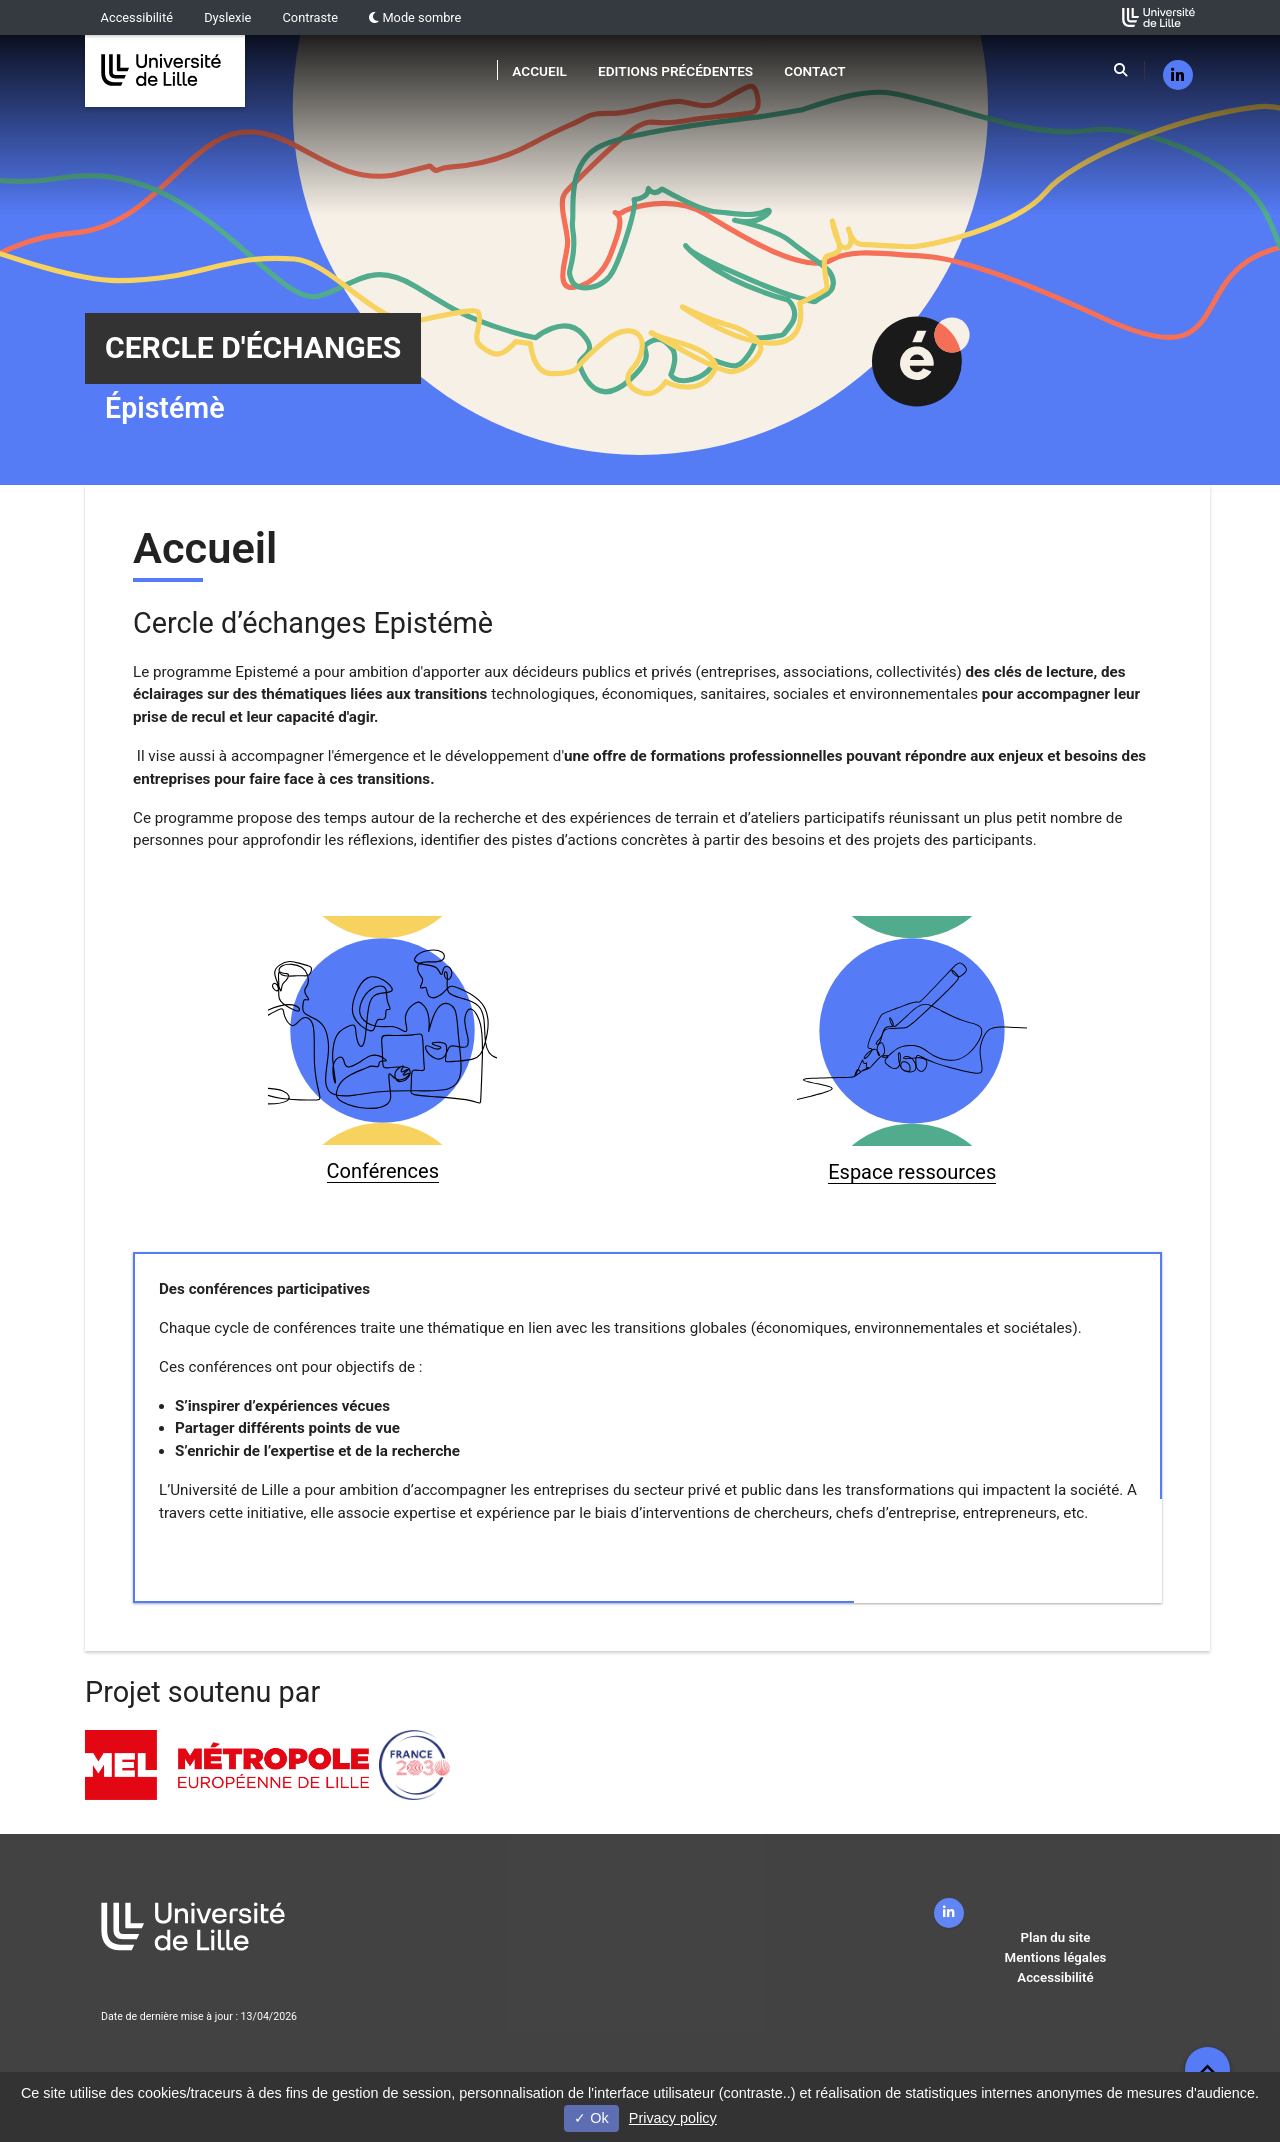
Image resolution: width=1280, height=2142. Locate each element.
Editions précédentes (675, 71)
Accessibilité (137, 17)
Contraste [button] (311, 17)
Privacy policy (673, 2118)
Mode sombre (415, 17)
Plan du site (1056, 1937)
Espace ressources (912, 1172)
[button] (1207, 2069)
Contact (814, 71)
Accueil (539, 71)
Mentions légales (1056, 1957)
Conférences (383, 1171)
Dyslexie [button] (227, 17)
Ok (591, 2118)
